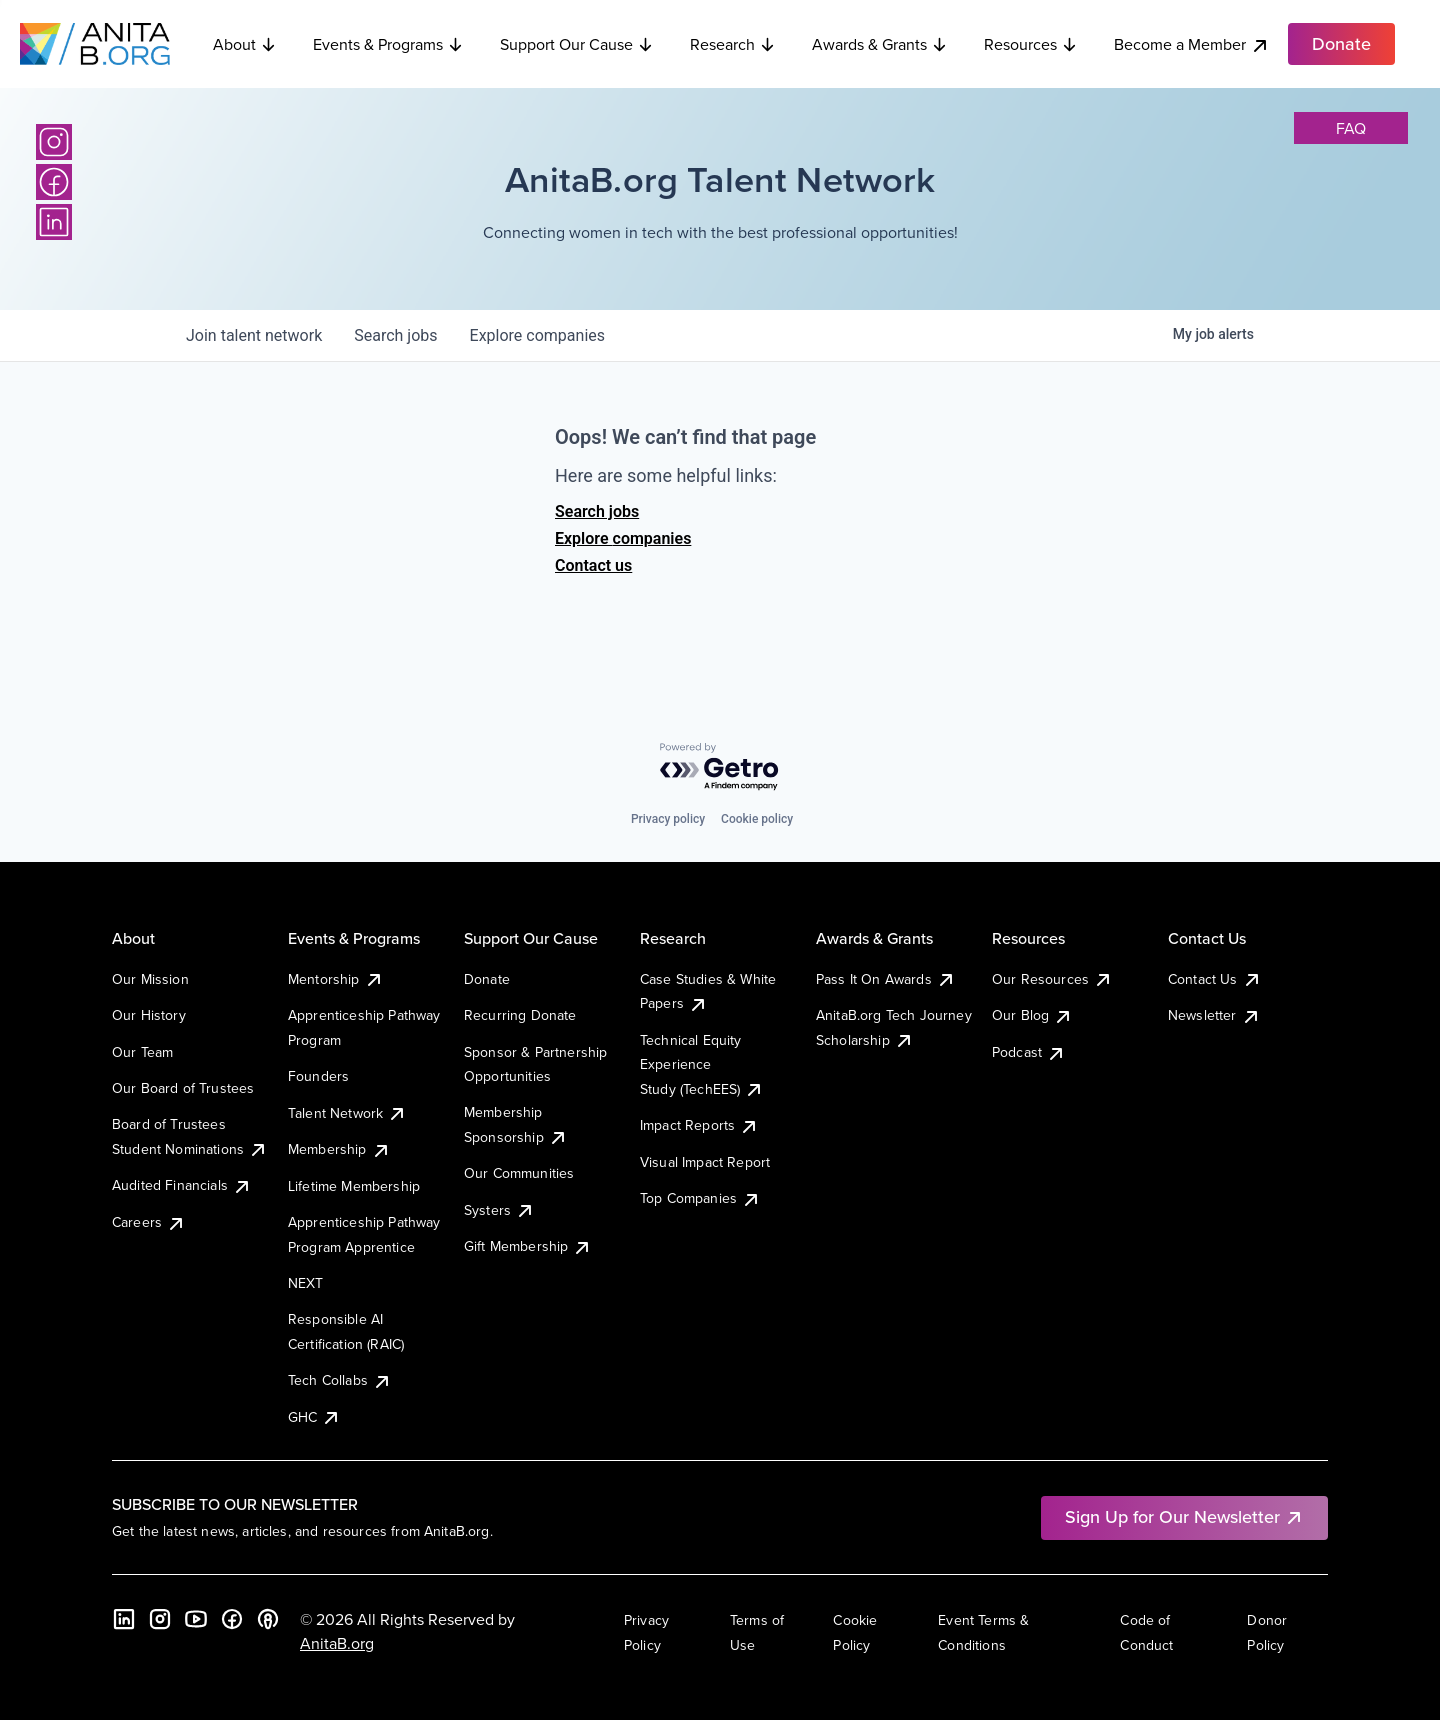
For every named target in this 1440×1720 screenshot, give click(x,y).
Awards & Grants (880, 44)
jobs (395, 335)
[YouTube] (196, 1619)
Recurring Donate (520, 1015)
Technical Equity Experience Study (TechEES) (702, 1064)
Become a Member (1192, 44)
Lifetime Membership (354, 1186)
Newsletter (1214, 1015)
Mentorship (336, 979)
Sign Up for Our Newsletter (1184, 1516)
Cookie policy (757, 819)
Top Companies (700, 1198)
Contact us (593, 565)
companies (537, 335)
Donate (487, 979)
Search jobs (597, 511)
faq (1351, 128)
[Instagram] (54, 142)
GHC (314, 1417)
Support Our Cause (577, 44)
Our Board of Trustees (183, 1088)
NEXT (306, 1283)
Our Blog (1032, 1015)
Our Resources (1052, 979)
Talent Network (347, 1113)
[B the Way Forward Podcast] (268, 1619)
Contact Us (1215, 979)
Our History (149, 1015)
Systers (499, 1210)
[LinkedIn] (54, 222)
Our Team (142, 1052)
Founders (318, 1076)
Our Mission (150, 979)
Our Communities (519, 1173)
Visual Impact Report (705, 1162)
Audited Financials (182, 1185)
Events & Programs (388, 44)
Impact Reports (699, 1125)
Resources (1031, 44)
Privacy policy (668, 819)
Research (733, 44)
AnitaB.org (337, 1643)
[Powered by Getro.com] (720, 767)
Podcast (1029, 1052)
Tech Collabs (340, 1380)
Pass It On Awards (886, 979)
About (245, 44)
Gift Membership (528, 1246)
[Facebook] (54, 182)
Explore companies (623, 538)
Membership (339, 1149)
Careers (149, 1222)
